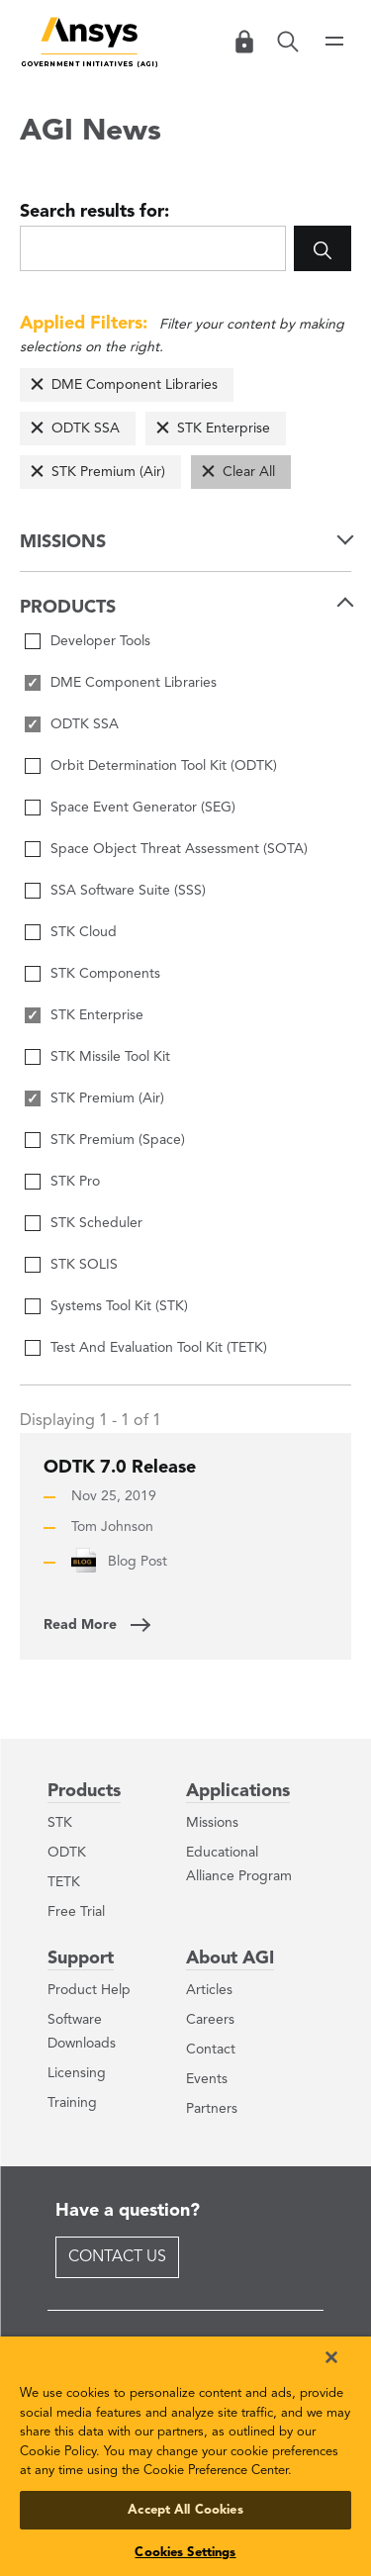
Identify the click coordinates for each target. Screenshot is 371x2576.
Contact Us (117, 2257)
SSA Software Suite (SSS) (128, 891)
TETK (63, 1882)
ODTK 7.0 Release (120, 1468)
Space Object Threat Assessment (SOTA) (179, 849)
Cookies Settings (185, 2552)
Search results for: (94, 212)
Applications (238, 1791)
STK (59, 1823)
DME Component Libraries (134, 385)
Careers (210, 2020)
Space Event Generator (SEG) (142, 807)
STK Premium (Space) (117, 1140)
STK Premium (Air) (108, 472)
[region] (185, 2456)
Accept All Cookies (185, 2510)
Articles (209, 1990)
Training (72, 2103)
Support (80, 1958)
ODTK (66, 1853)
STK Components (105, 974)
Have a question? (127, 2211)
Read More (80, 1625)
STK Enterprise (223, 428)
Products (84, 1791)
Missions (212, 1823)
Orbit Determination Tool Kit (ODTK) (163, 766)
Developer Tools (100, 641)
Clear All (249, 472)
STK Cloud (83, 932)
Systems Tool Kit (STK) (119, 1306)
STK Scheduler (96, 1223)
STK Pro (75, 1182)
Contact (210, 2049)
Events (207, 2079)
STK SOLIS (84, 1265)
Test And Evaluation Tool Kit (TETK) (158, 1348)
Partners (211, 2109)
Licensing (76, 2073)
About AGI (230, 1958)
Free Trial (76, 1912)
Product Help (89, 1990)
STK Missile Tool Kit (110, 1057)
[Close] (331, 2357)
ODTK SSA (85, 428)
